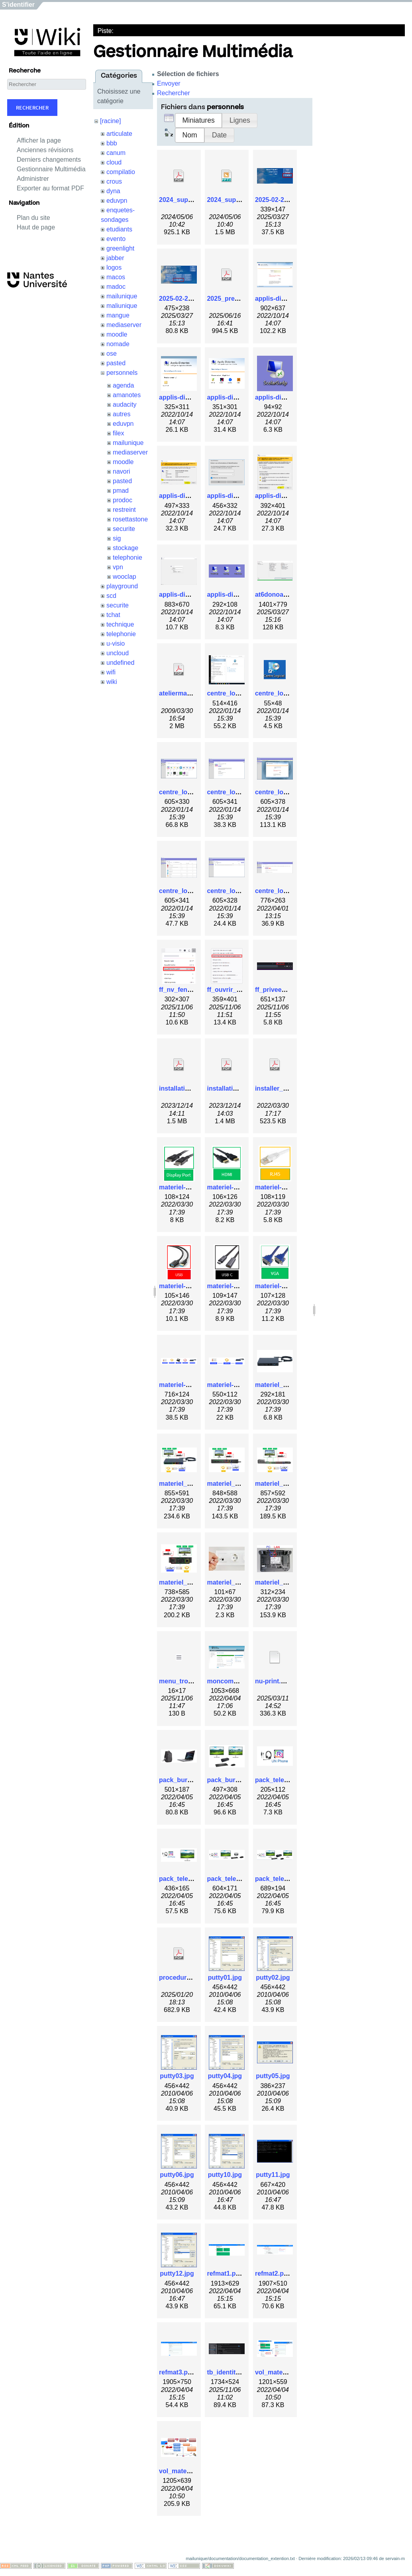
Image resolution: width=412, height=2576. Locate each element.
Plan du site (33, 217)
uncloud (117, 653)
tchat (113, 614)
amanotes (127, 395)
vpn (118, 567)
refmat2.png (273, 2273)
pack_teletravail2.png (191, 1878)
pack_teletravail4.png (287, 1878)
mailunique (121, 296)
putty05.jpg (273, 2076)
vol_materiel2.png (186, 2471)
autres (121, 414)
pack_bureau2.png (235, 1780)
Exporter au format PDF (50, 188)
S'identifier (18, 4)
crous (114, 181)
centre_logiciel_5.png (287, 792)
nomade (117, 344)
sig (117, 538)
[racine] (110, 121)
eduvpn (117, 200)
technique (120, 624)
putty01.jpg (225, 1977)
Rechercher (32, 107)
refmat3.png (177, 2372)
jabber (115, 258)
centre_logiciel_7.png (239, 890)
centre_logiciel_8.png (287, 890)
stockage (125, 548)
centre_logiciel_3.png (191, 792)
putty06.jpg (177, 2174)
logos (114, 267)
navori (121, 471)
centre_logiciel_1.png (239, 693)
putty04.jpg (225, 2076)
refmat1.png (225, 2273)
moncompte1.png (233, 1681)
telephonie (127, 557)
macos (115, 277)
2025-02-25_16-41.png (288, 199)
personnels (121, 372)
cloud (114, 162)
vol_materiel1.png (282, 2372)
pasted (116, 363)
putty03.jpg (177, 2076)
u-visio (115, 643)
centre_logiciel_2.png (287, 693)
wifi (111, 672)
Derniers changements (49, 159)
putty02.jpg (273, 1977)
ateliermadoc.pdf (184, 693)
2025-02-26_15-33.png (192, 298)
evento (116, 238)
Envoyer (168, 83)
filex (118, 433)
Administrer (33, 178)
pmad (121, 490)
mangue (117, 315)
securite (124, 528)
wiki (111, 681)
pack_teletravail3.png (239, 1878)
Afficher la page (39, 140)
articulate (119, 133)
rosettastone (130, 519)
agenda (123, 385)
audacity (125, 404)
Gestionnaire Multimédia (51, 169)
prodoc (122, 500)
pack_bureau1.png (187, 1780)
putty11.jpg (273, 2174)
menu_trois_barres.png (194, 1681)
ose (111, 353)
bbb (111, 143)
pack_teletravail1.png (287, 1780)
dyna (113, 191)
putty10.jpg (225, 2174)
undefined (120, 662)
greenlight (120, 248)
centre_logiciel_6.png (191, 890)
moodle (116, 334)
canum (116, 152)
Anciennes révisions (45, 150)
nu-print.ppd (273, 1681)
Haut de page (36, 227)
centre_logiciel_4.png (239, 792)
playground (122, 586)
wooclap (124, 576)
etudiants (119, 229)
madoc (116, 286)
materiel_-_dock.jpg (285, 1384)
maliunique (121, 305)
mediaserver (123, 324)
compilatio (120, 171)
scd (111, 595)
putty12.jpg (177, 2273)
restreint (124, 509)
